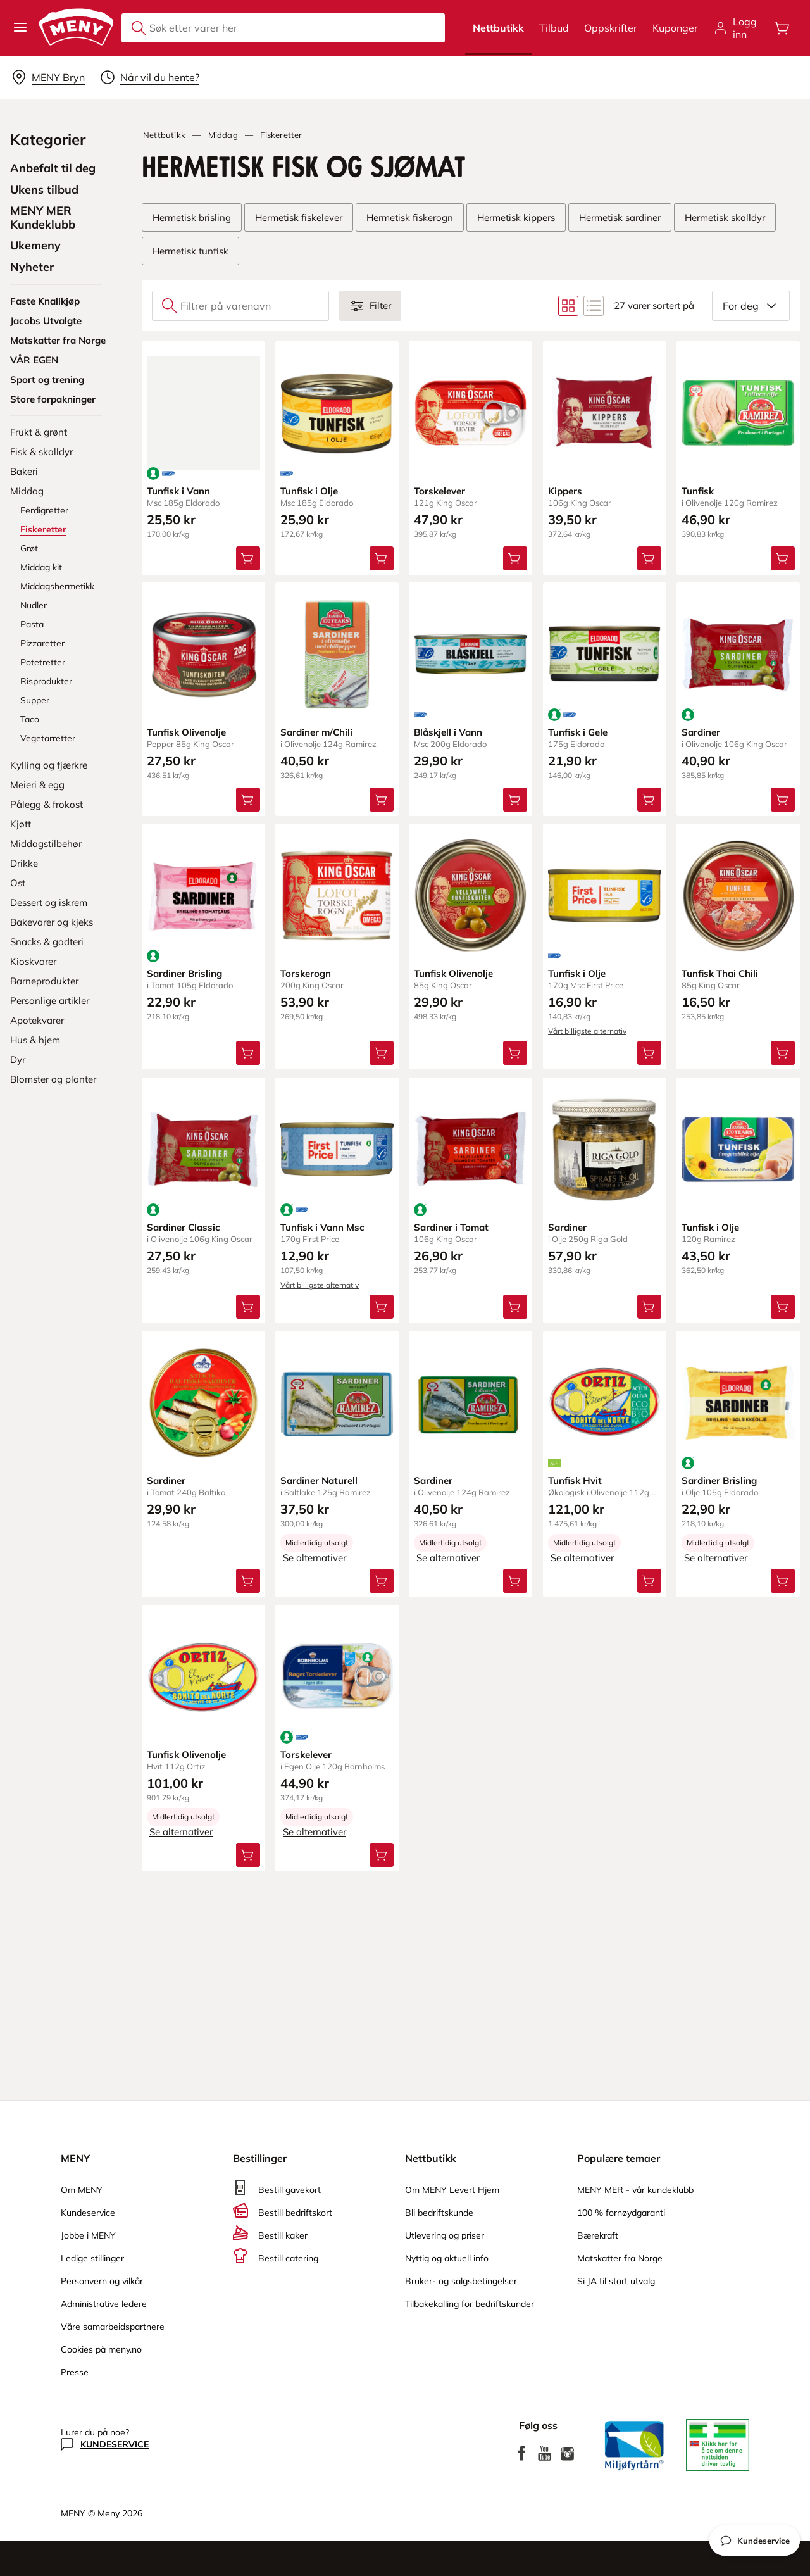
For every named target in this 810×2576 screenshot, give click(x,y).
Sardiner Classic (183, 1227)
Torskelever (439, 491)
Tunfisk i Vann (178, 491)
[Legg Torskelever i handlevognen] (516, 558)
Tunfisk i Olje (309, 491)
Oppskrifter (610, 28)
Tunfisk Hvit (575, 1480)
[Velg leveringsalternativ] (48, 77)
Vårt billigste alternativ (587, 1031)
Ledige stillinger (92, 2258)
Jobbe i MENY (88, 2235)
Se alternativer (314, 1558)
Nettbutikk (498, 28)
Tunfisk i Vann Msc (322, 1227)
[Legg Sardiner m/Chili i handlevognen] (381, 799)
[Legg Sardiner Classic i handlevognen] (248, 1307)
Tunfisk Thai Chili (720, 974)
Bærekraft (597, 2235)
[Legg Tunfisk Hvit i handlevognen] (649, 1581)
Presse (75, 2372)
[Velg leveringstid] (149, 77)
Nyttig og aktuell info (447, 2258)
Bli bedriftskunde (439, 2212)
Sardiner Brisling (184, 974)
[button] (20, 28)
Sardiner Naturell (319, 1480)
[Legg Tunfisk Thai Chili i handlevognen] (783, 1053)
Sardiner (701, 732)
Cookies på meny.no (101, 2349)
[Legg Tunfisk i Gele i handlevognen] (649, 799)
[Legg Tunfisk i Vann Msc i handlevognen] (381, 1307)
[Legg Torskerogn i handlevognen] (381, 1053)
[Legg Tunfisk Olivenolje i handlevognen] (248, 799)
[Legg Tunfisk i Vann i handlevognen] (248, 558)
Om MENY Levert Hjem (452, 2190)
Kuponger (675, 28)
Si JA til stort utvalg (616, 2281)
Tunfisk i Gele (578, 732)
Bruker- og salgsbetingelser (461, 2281)
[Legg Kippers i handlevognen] (649, 558)
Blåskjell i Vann (448, 732)
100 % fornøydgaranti (621, 2212)
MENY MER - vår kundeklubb (635, 2190)
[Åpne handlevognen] (782, 28)
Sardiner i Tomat (451, 1227)
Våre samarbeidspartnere (113, 2326)
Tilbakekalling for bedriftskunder (469, 2303)
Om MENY (82, 2190)
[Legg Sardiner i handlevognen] (783, 799)
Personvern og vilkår (102, 2281)
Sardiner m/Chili (316, 732)
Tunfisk (698, 491)
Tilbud (554, 28)
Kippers (565, 491)
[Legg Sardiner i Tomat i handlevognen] (516, 1307)
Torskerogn (305, 974)
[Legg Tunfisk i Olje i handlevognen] (381, 558)
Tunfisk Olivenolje (186, 732)
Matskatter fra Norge (620, 2258)
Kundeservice (88, 2212)
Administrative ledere (104, 2303)
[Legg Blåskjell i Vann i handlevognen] (516, 799)
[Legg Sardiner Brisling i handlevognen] (248, 1053)
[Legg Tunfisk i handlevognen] (783, 558)
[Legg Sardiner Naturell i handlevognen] (381, 1581)
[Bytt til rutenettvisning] (568, 306)
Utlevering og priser (444, 2235)
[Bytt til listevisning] (593, 306)
